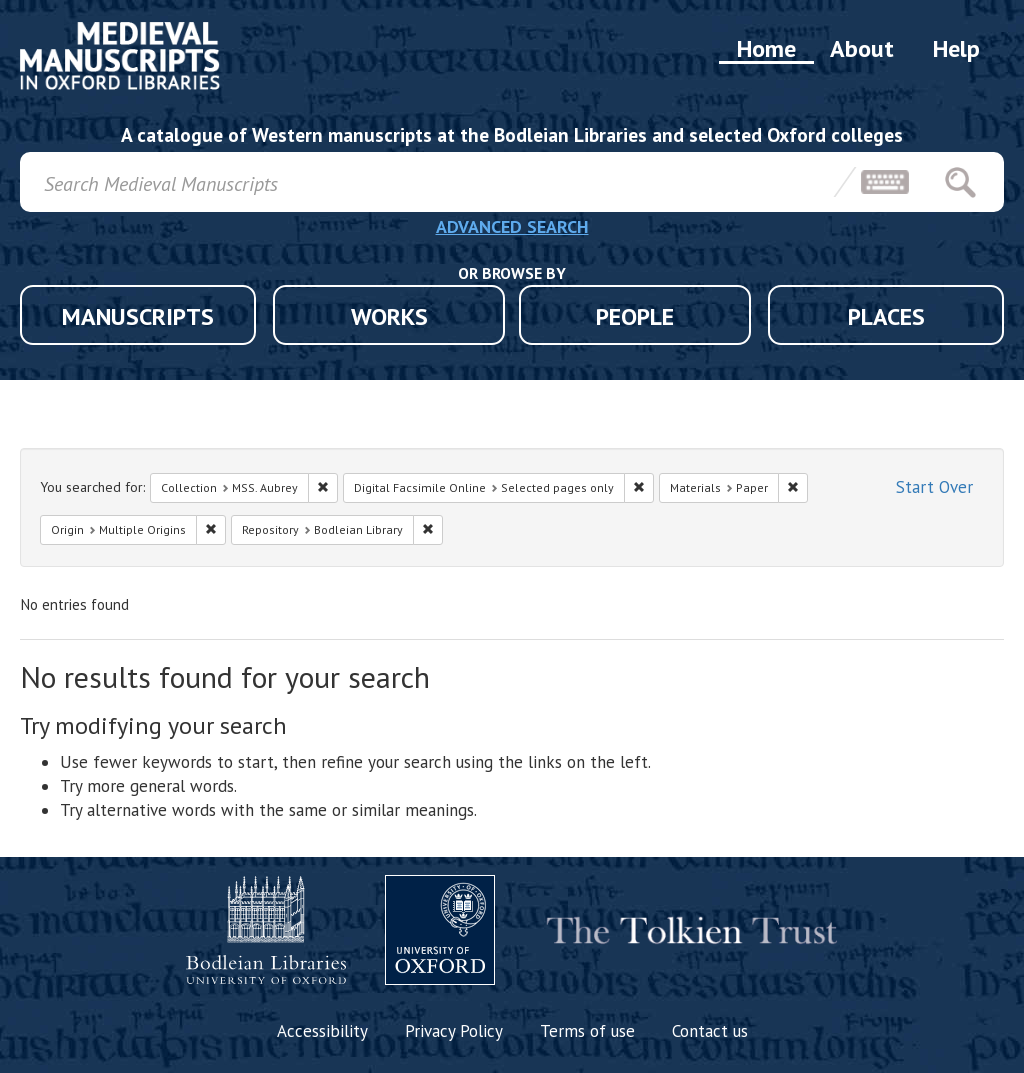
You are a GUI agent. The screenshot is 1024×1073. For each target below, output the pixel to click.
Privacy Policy (454, 1031)
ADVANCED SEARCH (512, 226)
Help (956, 48)
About (862, 48)
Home (766, 48)
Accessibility (322, 1031)
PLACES (886, 316)
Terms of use (587, 1031)
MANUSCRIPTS (138, 316)
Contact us (710, 1031)
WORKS (389, 316)
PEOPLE (635, 316)
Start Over (934, 487)
